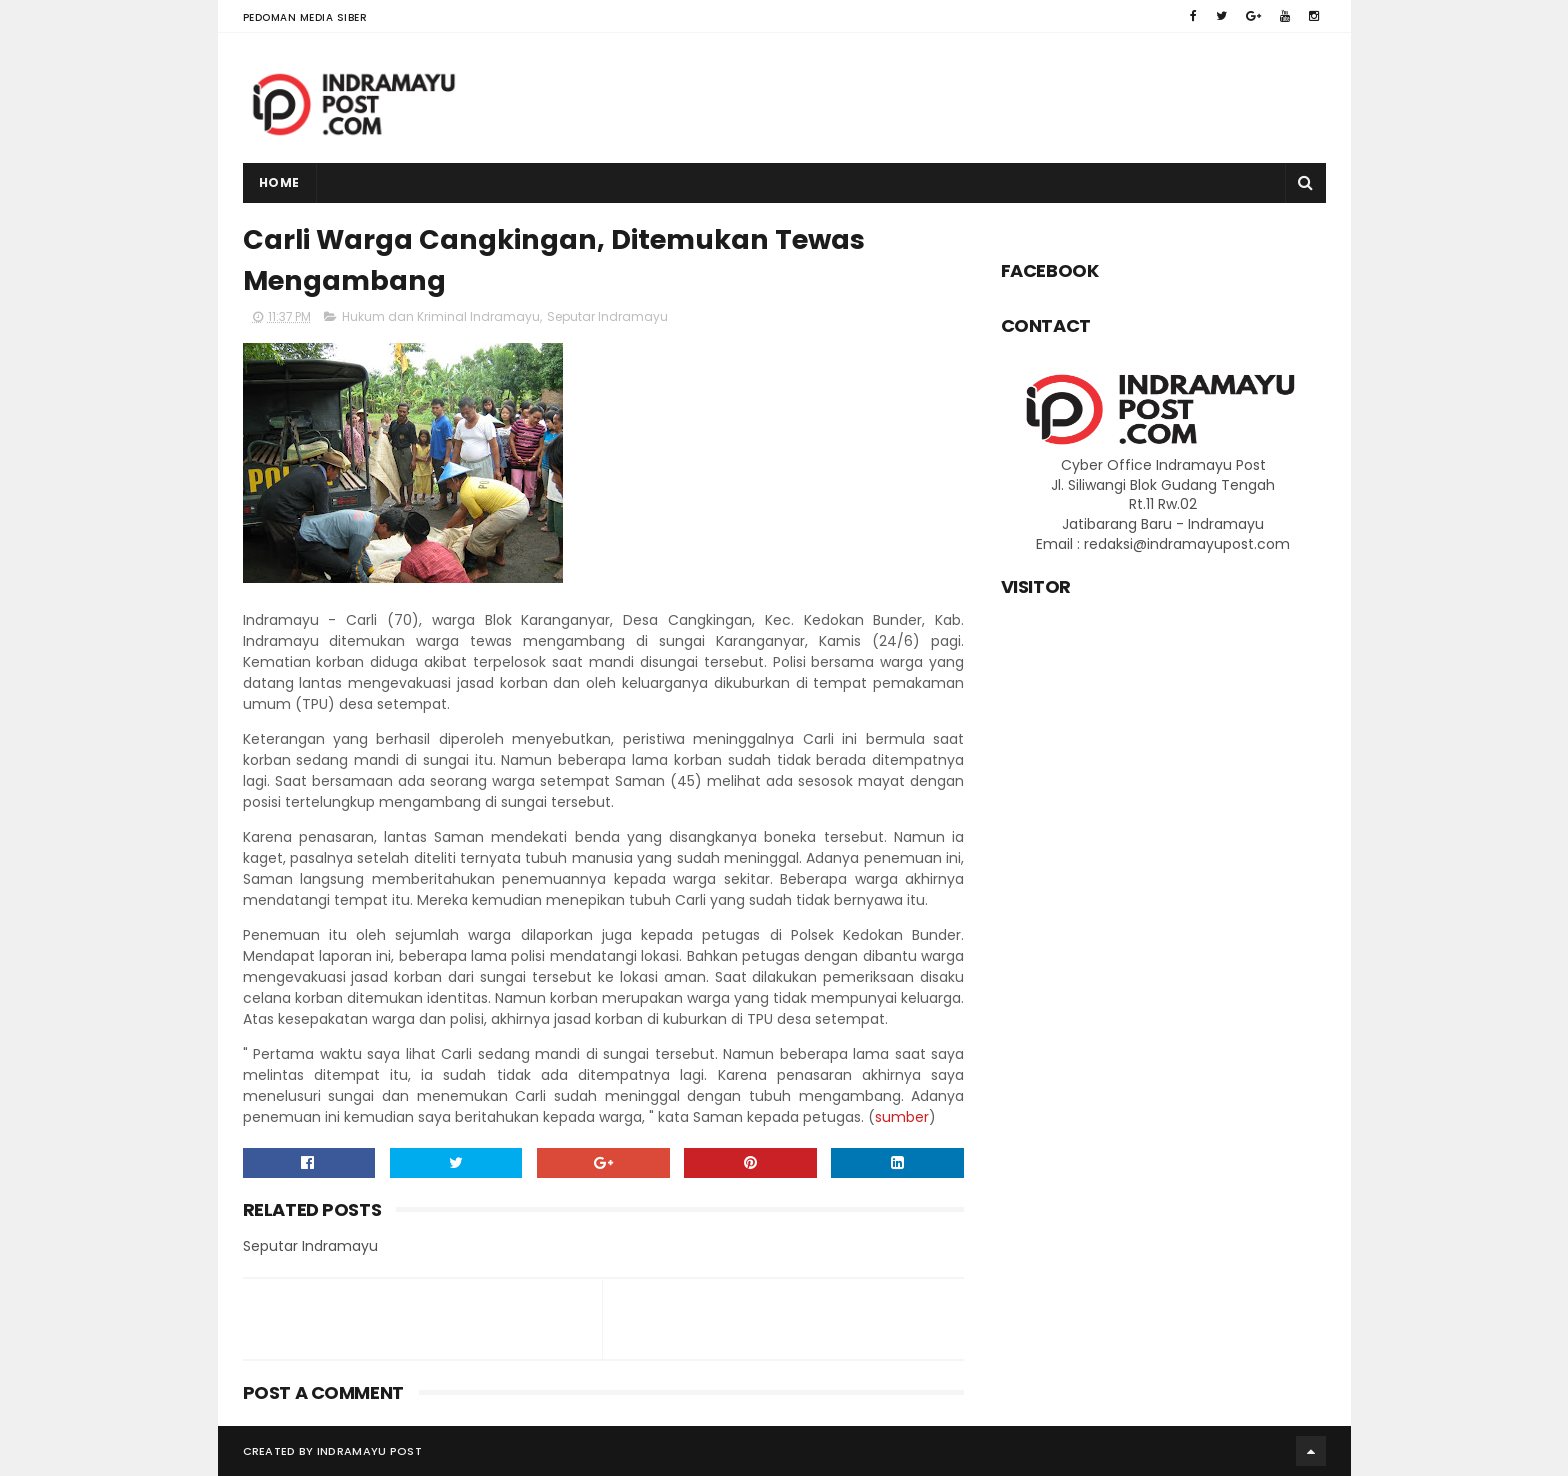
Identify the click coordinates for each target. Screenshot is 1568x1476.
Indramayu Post (369, 1451)
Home (279, 182)
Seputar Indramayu (607, 316)
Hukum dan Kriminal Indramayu (441, 316)
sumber (902, 1117)
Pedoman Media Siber (305, 17)
